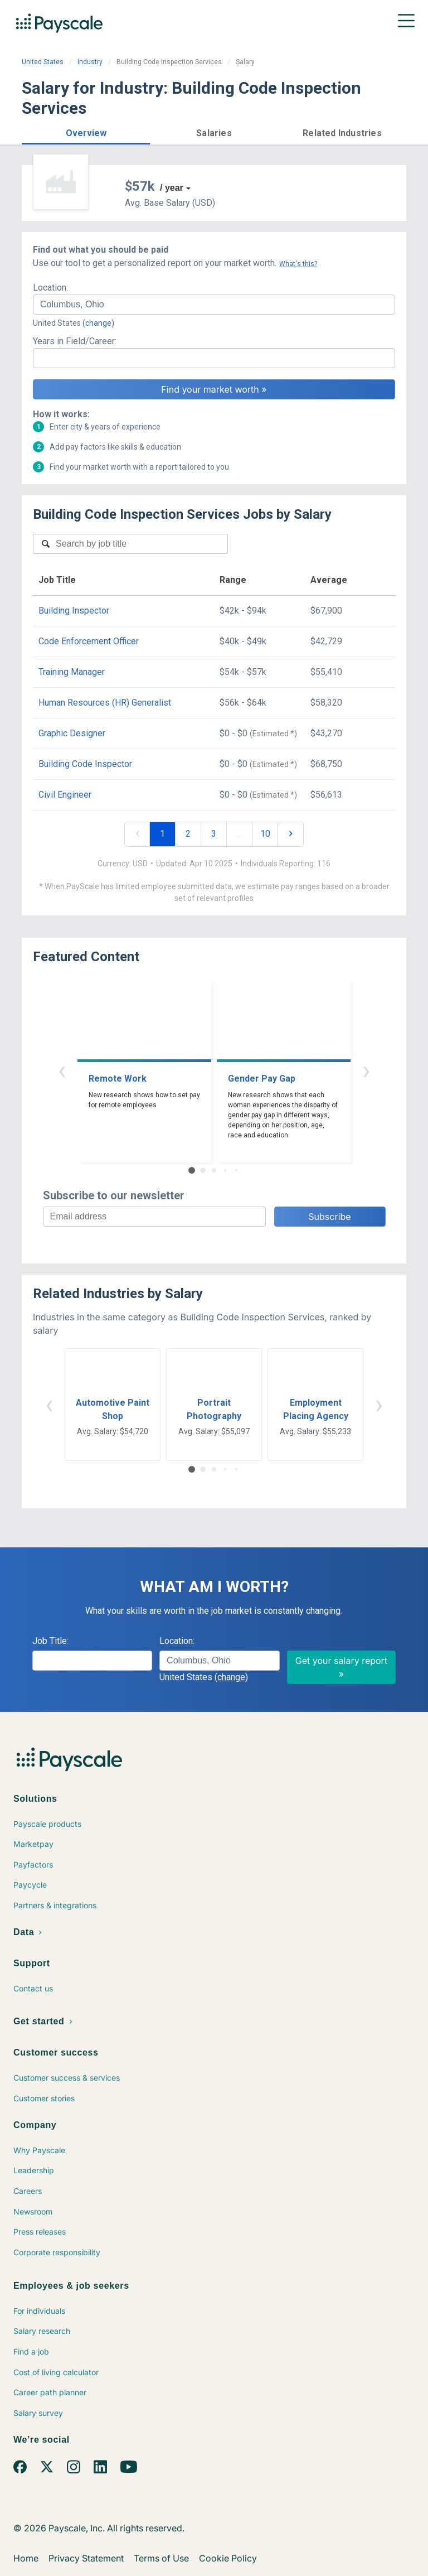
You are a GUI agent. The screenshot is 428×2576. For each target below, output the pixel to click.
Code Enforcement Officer (88, 641)
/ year (171, 187)
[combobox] (214, 305)
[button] (86, 131)
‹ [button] (62, 1070)
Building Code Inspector (85, 764)
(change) (98, 323)
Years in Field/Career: (74, 341)
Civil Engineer (64, 794)
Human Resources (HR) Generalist (104, 702)
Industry (90, 62)
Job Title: (50, 1641)
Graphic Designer (71, 733)
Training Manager (71, 672)
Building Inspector (73, 610)
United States (43, 62)
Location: (50, 287)
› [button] (366, 1070)
